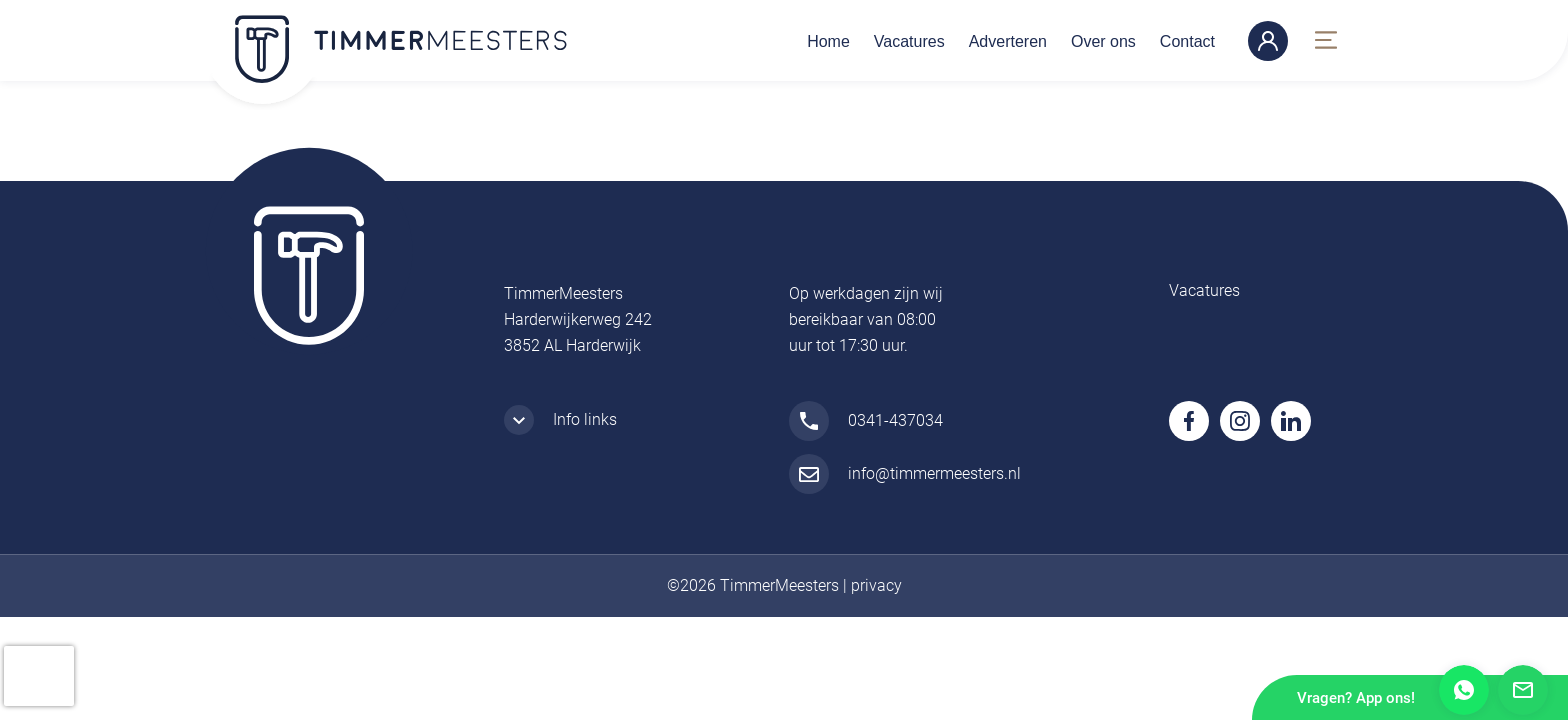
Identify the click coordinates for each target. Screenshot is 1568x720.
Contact (1187, 41)
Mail (1523, 690)
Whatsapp (1464, 690)
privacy (876, 585)
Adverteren (1008, 41)
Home (828, 41)
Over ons (1103, 41)
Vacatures (909, 41)
